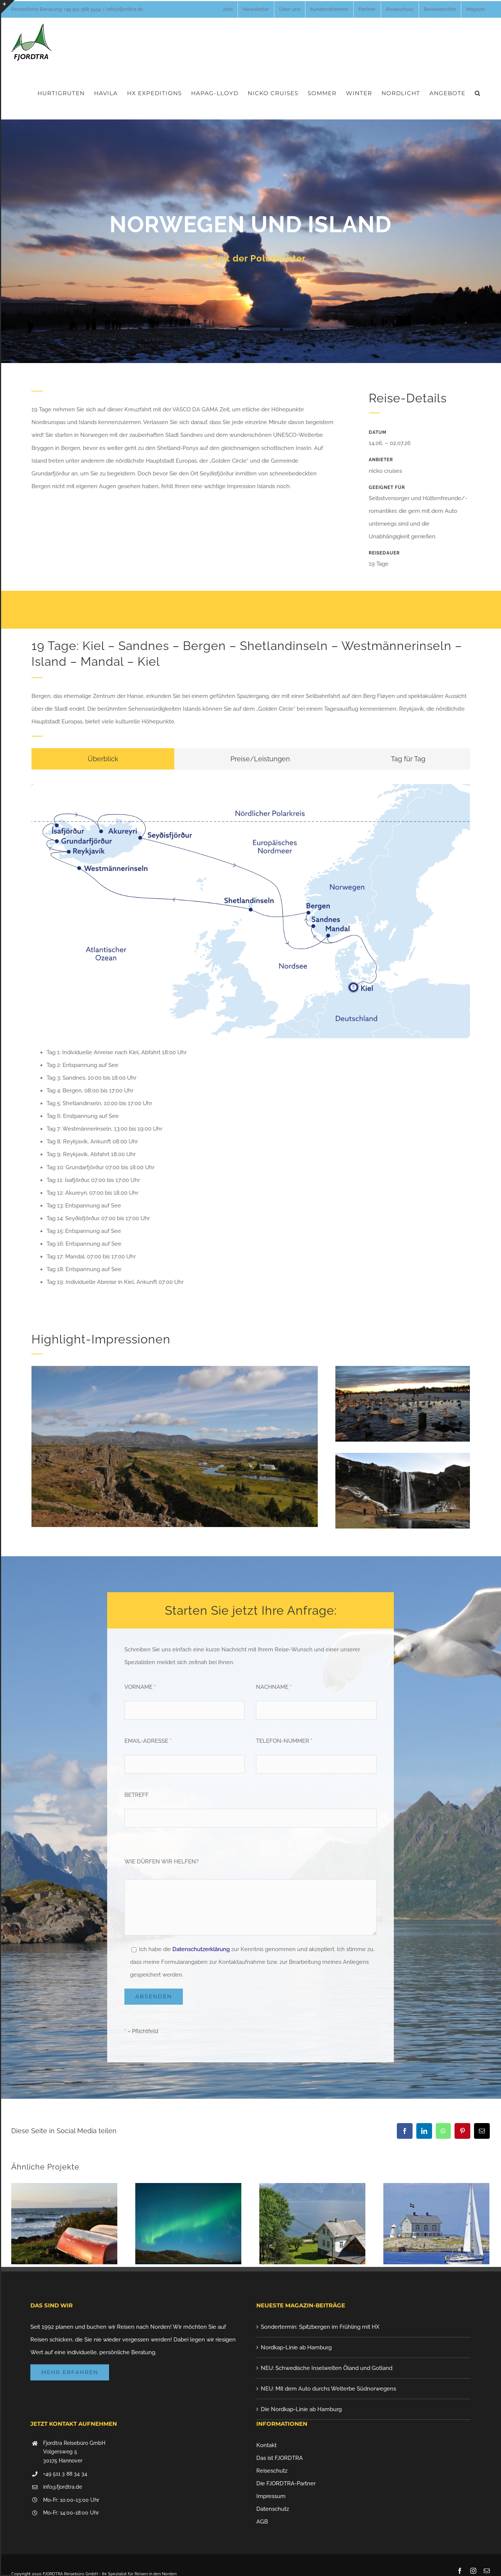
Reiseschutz (271, 2470)
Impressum (271, 2496)
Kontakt (266, 2445)
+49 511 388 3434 (82, 9)
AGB (262, 2521)
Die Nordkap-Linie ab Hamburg (301, 2409)
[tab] (103, 759)
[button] (477, 93)
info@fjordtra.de (124, 9)
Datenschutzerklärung (201, 1949)
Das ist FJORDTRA (279, 2458)
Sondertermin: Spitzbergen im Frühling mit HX (320, 2326)
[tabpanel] (250, 1039)
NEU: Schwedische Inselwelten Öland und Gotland (326, 2368)
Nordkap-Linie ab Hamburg (296, 2347)
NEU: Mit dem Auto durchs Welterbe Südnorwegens (328, 2388)
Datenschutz (272, 2509)
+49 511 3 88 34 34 (65, 2474)
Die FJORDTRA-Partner (286, 2483)
